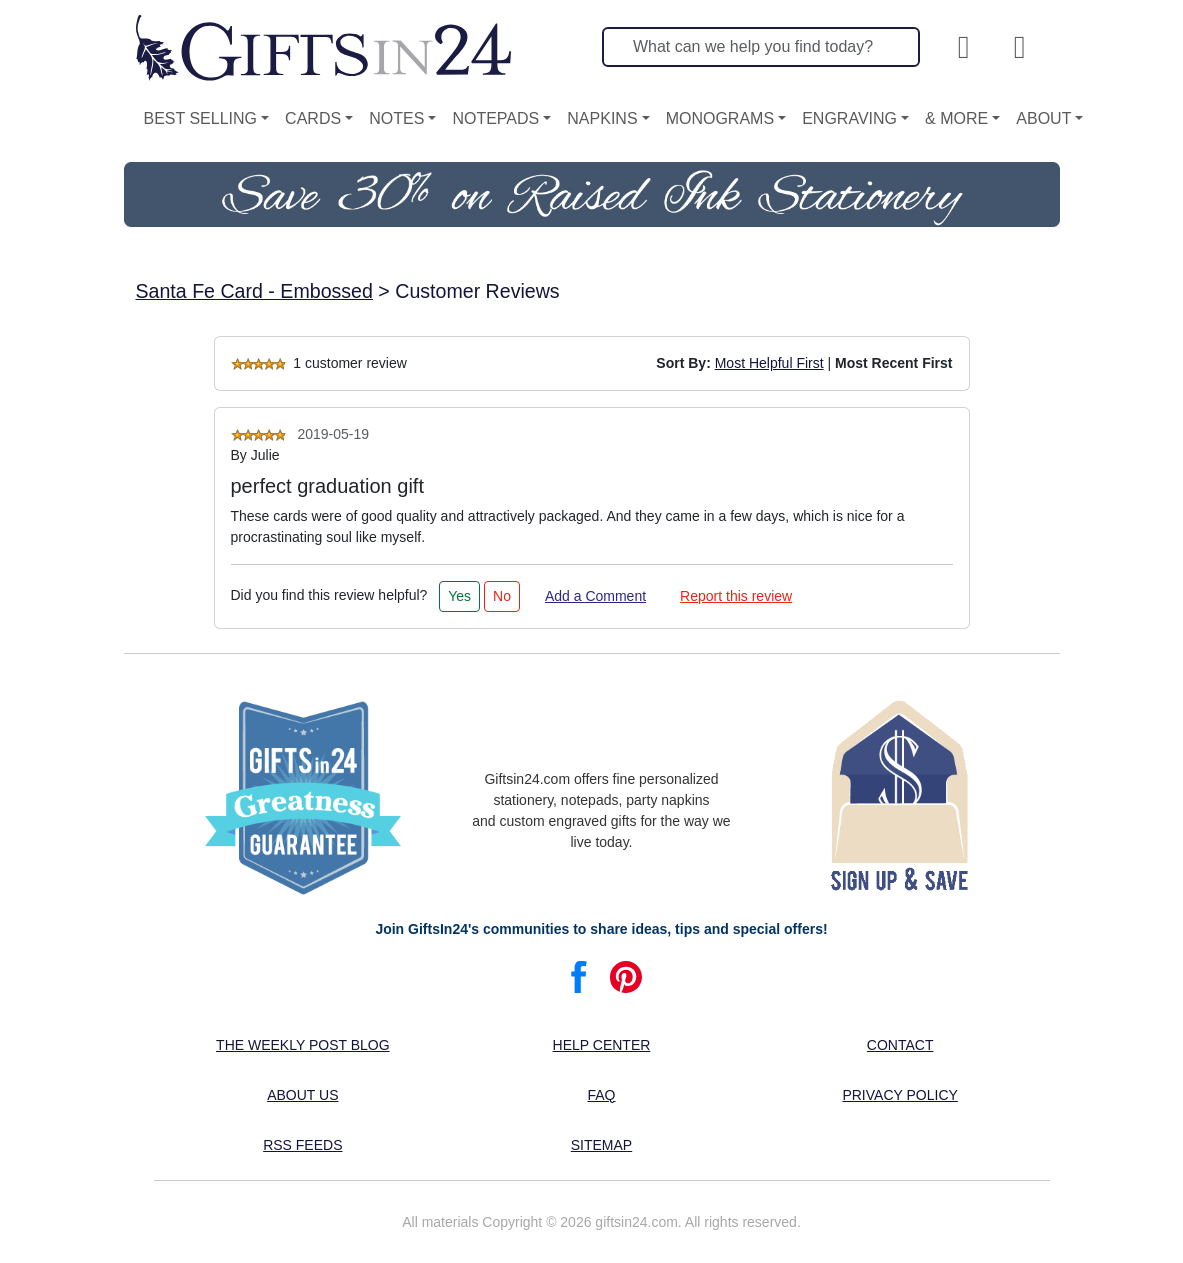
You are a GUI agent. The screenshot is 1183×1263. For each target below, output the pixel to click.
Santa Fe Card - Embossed (254, 291)
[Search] (761, 47)
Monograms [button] (720, 118)
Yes (459, 596)
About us (302, 1095)
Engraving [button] (849, 118)
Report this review (736, 596)
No (502, 596)
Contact (900, 1045)
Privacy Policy (899, 1095)
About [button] (1043, 118)
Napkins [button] (602, 118)
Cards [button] (313, 118)
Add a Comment (595, 596)
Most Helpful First (769, 363)
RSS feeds (302, 1145)
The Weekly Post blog (303, 1045)
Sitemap (601, 1145)
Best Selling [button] (201, 118)
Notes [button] (396, 118)
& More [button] (956, 118)
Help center (602, 1045)
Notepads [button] (495, 118)
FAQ (601, 1095)
